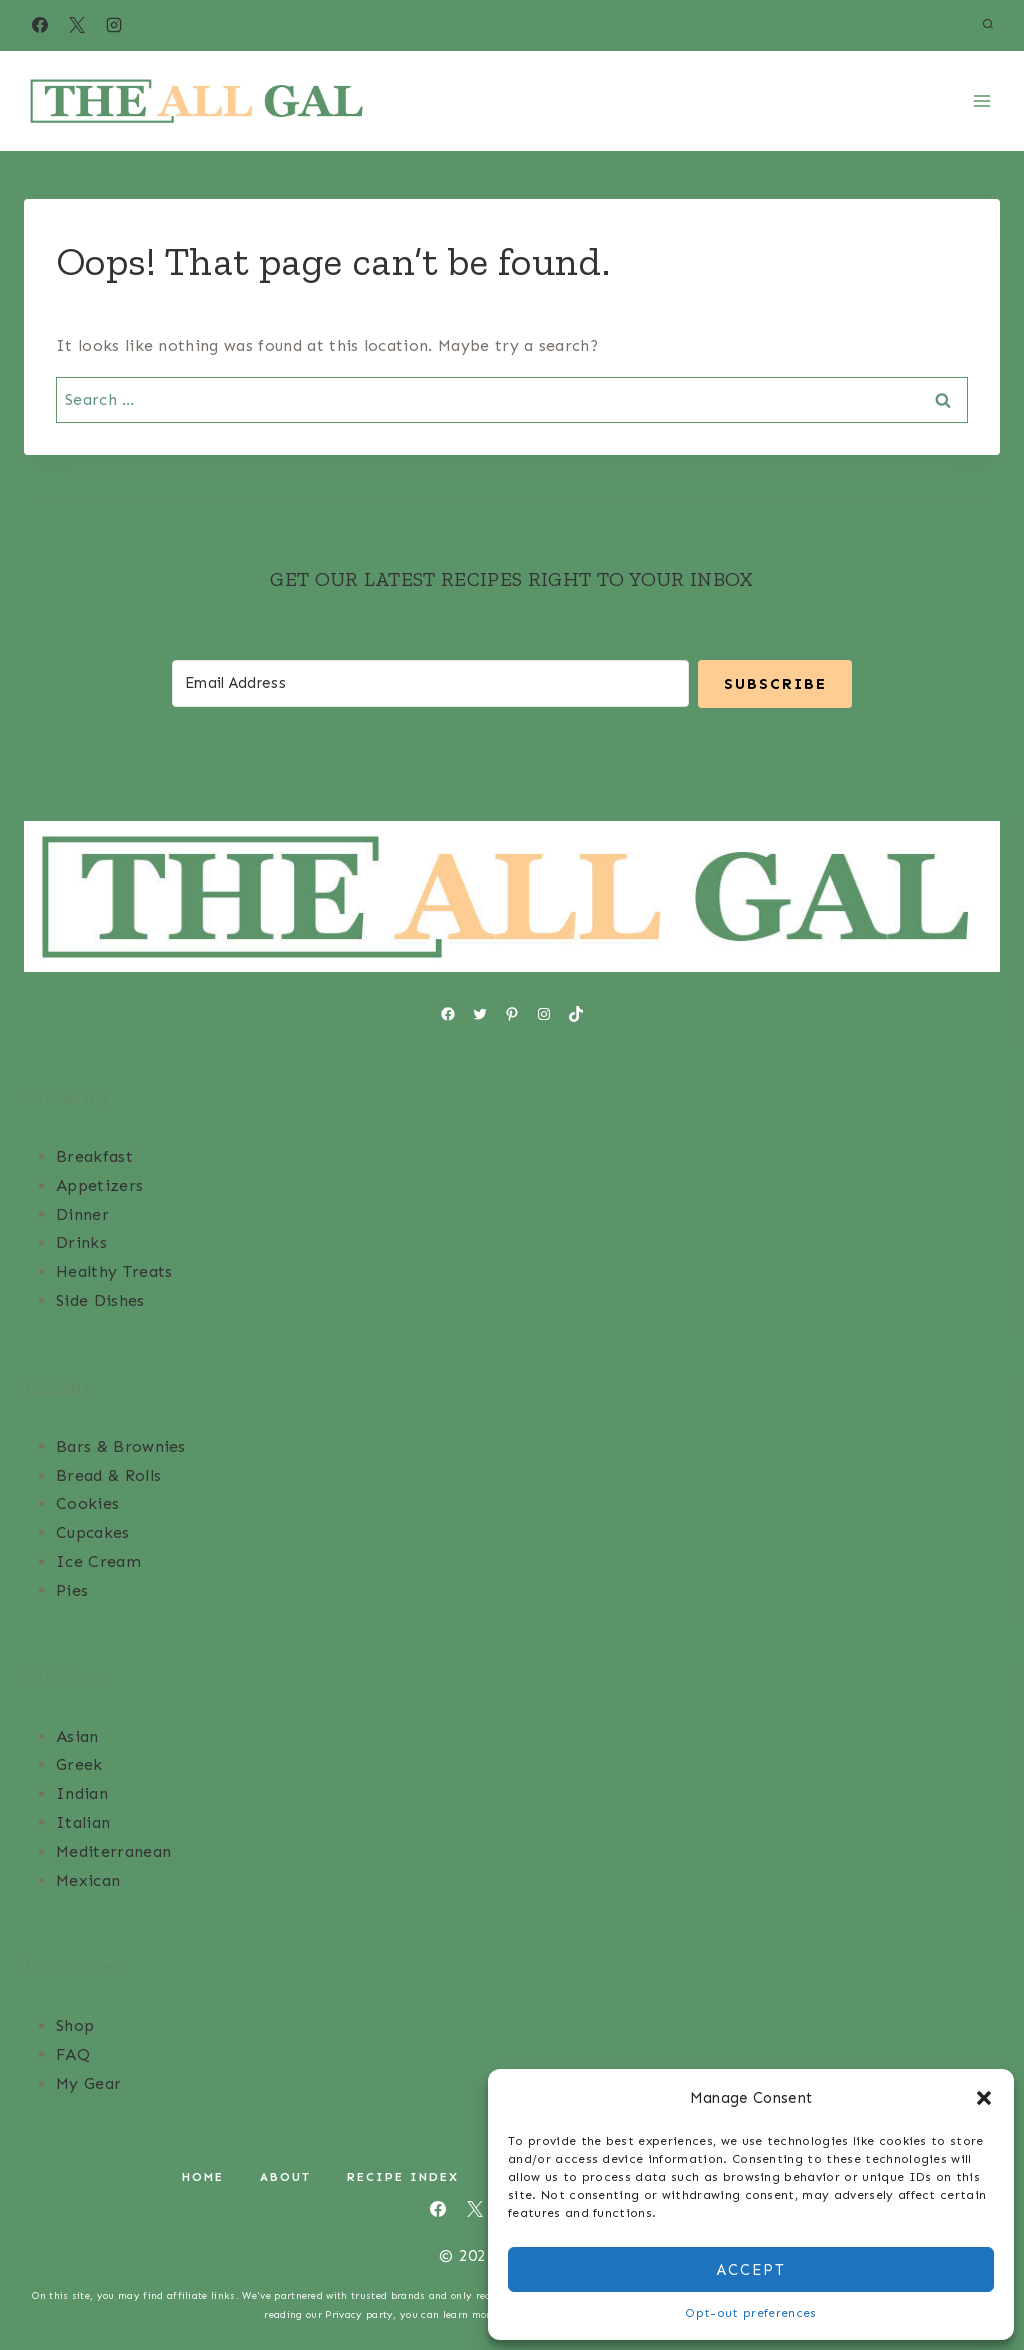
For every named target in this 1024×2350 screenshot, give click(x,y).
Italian (83, 1821)
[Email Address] (430, 682)
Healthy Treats (114, 1270)
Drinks (81, 1241)
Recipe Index (403, 2176)
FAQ (73, 2053)
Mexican (88, 1879)
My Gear (88, 2082)
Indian (82, 1792)
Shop (75, 2024)
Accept (751, 2270)
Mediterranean (113, 1850)
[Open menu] (981, 100)
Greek (79, 1763)
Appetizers (99, 1184)
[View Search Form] (988, 25)
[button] (984, 2098)
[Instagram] (114, 25)
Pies (72, 1589)
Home (203, 2176)
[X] (77, 25)
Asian (77, 1735)
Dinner (82, 1213)
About (285, 2176)
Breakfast (94, 1155)
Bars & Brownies (121, 1445)
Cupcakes (93, 1531)
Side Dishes (100, 1299)
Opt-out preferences (750, 2313)
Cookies (87, 1502)
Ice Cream (98, 1560)
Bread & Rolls (108, 1474)
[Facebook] (40, 25)
